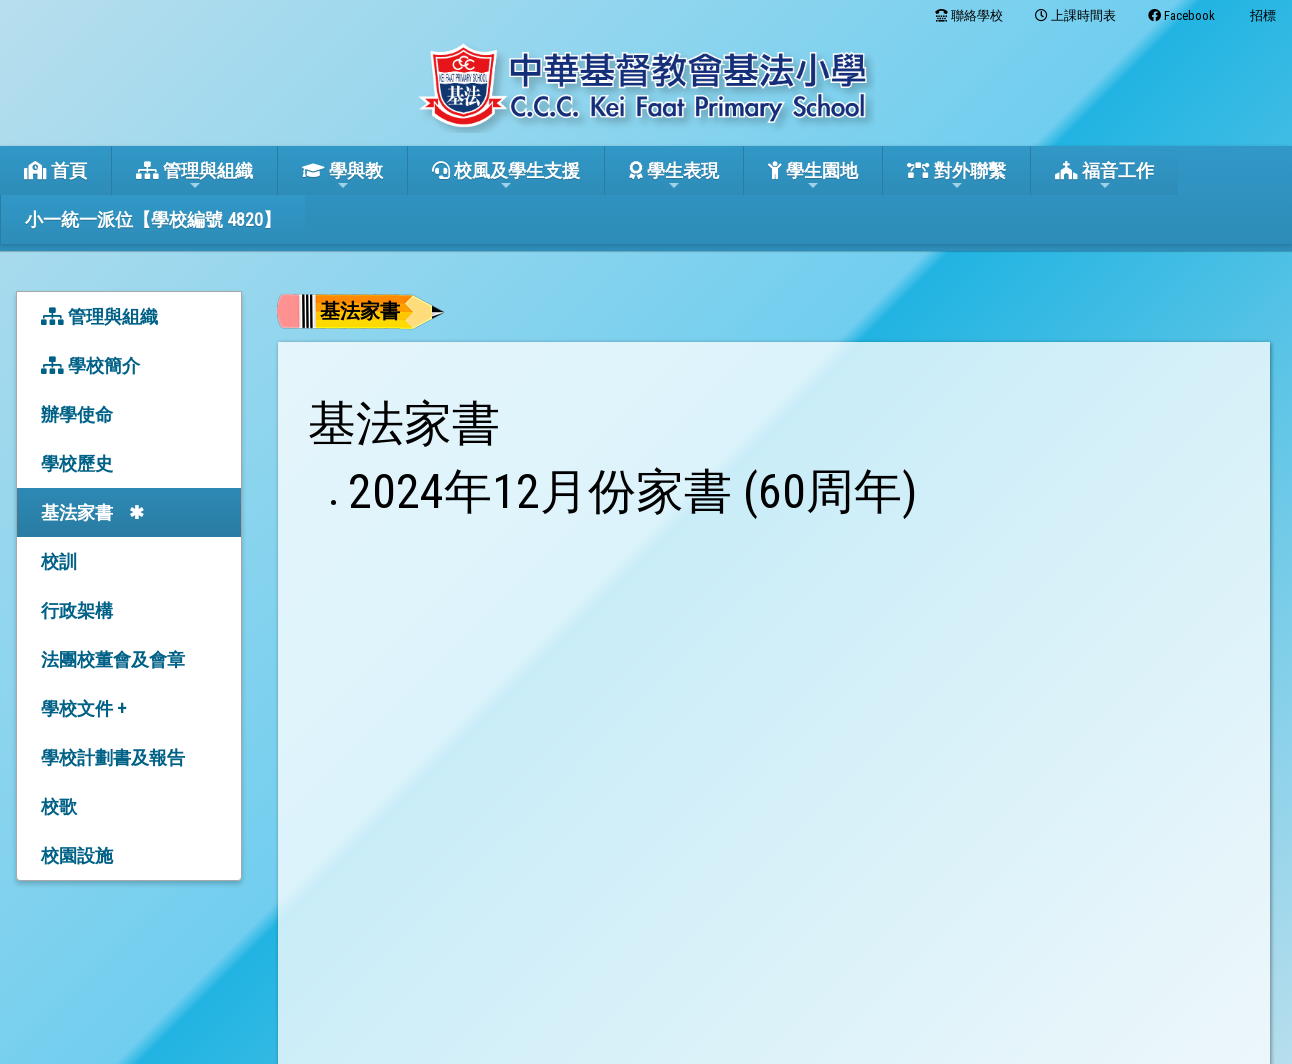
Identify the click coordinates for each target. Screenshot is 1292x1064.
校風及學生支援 (506, 176)
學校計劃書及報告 (113, 757)
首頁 (55, 170)
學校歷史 (77, 463)
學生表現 (674, 176)
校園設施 (77, 855)
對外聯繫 (956, 176)
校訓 (59, 561)
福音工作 (1104, 176)
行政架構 (77, 610)
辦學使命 (77, 414)
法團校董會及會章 (113, 659)
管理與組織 (194, 176)
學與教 (342, 176)
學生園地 (813, 176)
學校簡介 (90, 365)
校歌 (59, 806)
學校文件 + (83, 708)
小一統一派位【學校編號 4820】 (153, 219)
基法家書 (77, 512)
